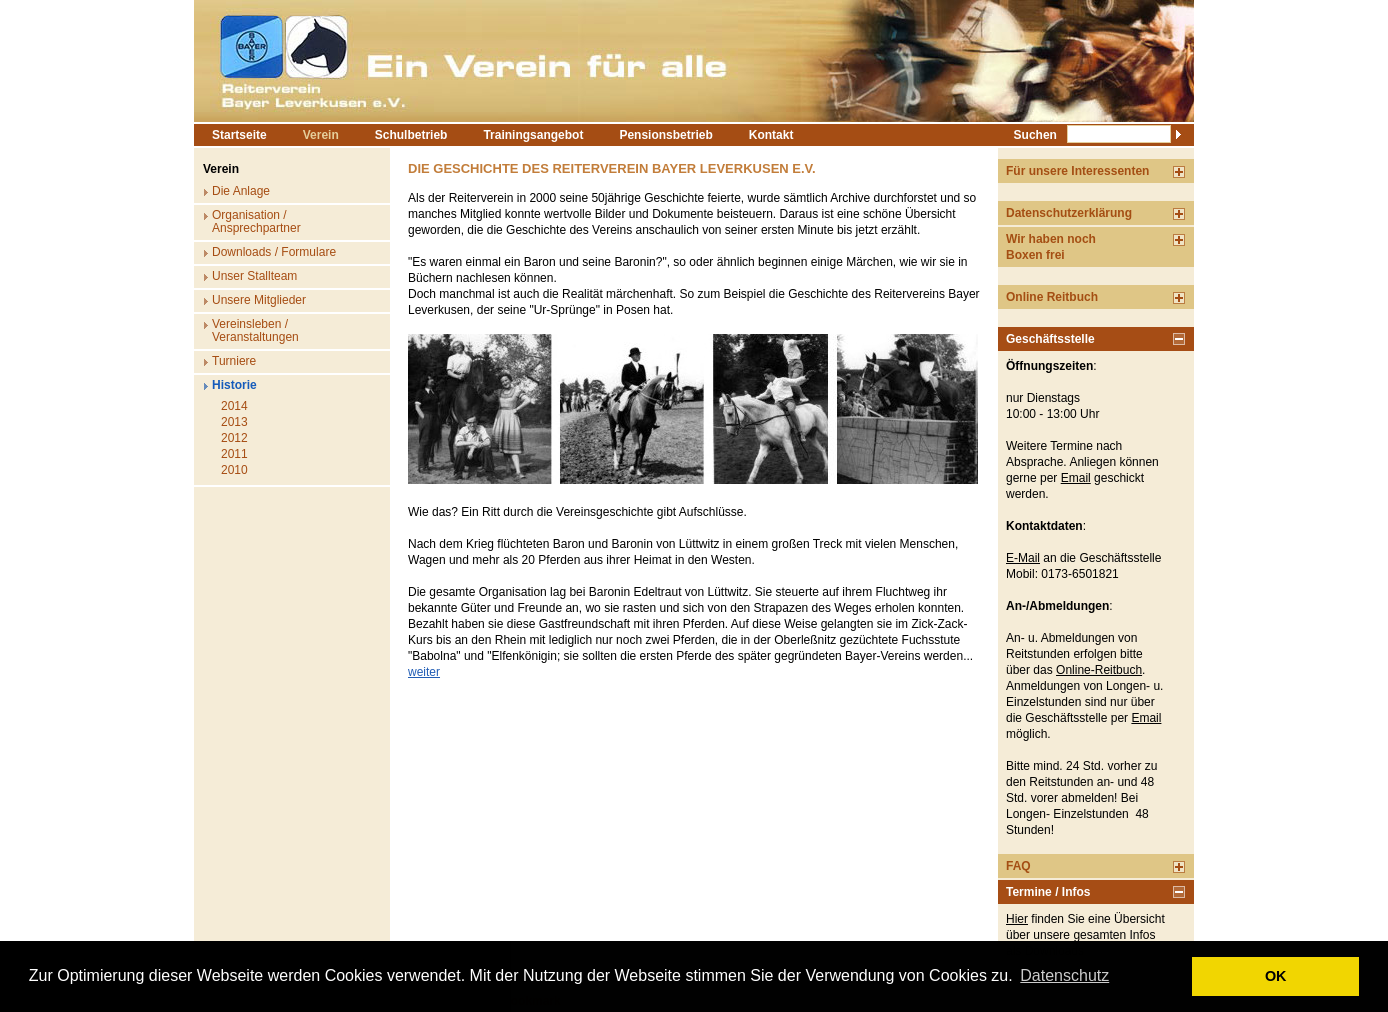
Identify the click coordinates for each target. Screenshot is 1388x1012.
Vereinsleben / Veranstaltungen (255, 330)
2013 (234, 422)
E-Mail (1023, 558)
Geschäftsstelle (1050, 339)
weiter (424, 672)
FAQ (1018, 866)
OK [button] (1276, 976)
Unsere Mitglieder (259, 300)
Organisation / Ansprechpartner (256, 221)
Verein (321, 135)
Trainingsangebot (533, 135)
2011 (234, 454)
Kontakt (771, 135)
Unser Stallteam (254, 276)
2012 (234, 438)
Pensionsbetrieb (665, 135)
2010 (234, 470)
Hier (1017, 919)
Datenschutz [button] (1064, 975)
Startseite (239, 135)
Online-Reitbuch (1099, 670)
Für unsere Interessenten (1077, 171)
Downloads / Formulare (274, 252)
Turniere (234, 361)
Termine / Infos (1048, 892)
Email (1076, 478)
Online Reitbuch (1052, 297)
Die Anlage (241, 191)
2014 (234, 406)
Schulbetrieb (411, 135)
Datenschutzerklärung (1069, 213)
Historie (234, 385)
